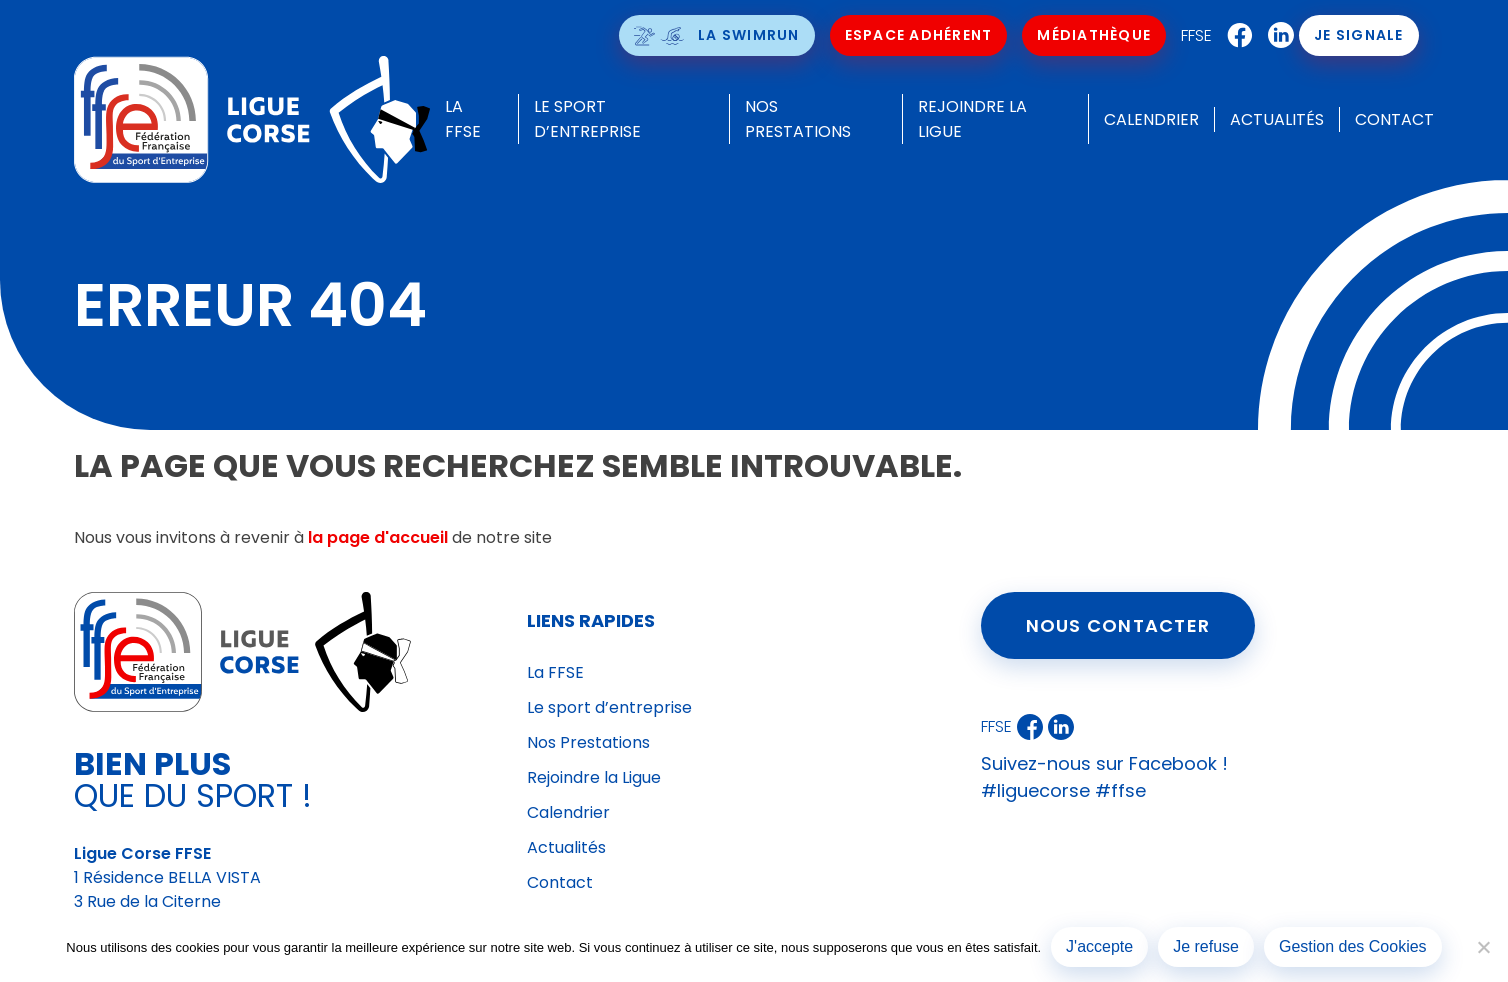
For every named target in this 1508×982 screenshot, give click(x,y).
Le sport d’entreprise (609, 707)
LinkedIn (1277, 36)
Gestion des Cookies (1353, 946)
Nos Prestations (588, 742)
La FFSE (555, 672)
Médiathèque (1095, 35)
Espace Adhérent (919, 35)
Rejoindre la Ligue (594, 777)
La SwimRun (750, 35)
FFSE (1197, 35)
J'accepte (1099, 946)
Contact (1394, 119)
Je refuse (1206, 946)
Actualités (1277, 119)
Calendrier (1151, 119)
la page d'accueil (378, 537)
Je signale (1360, 35)
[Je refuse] (1483, 947)
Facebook (1236, 36)
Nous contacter (1118, 625)
